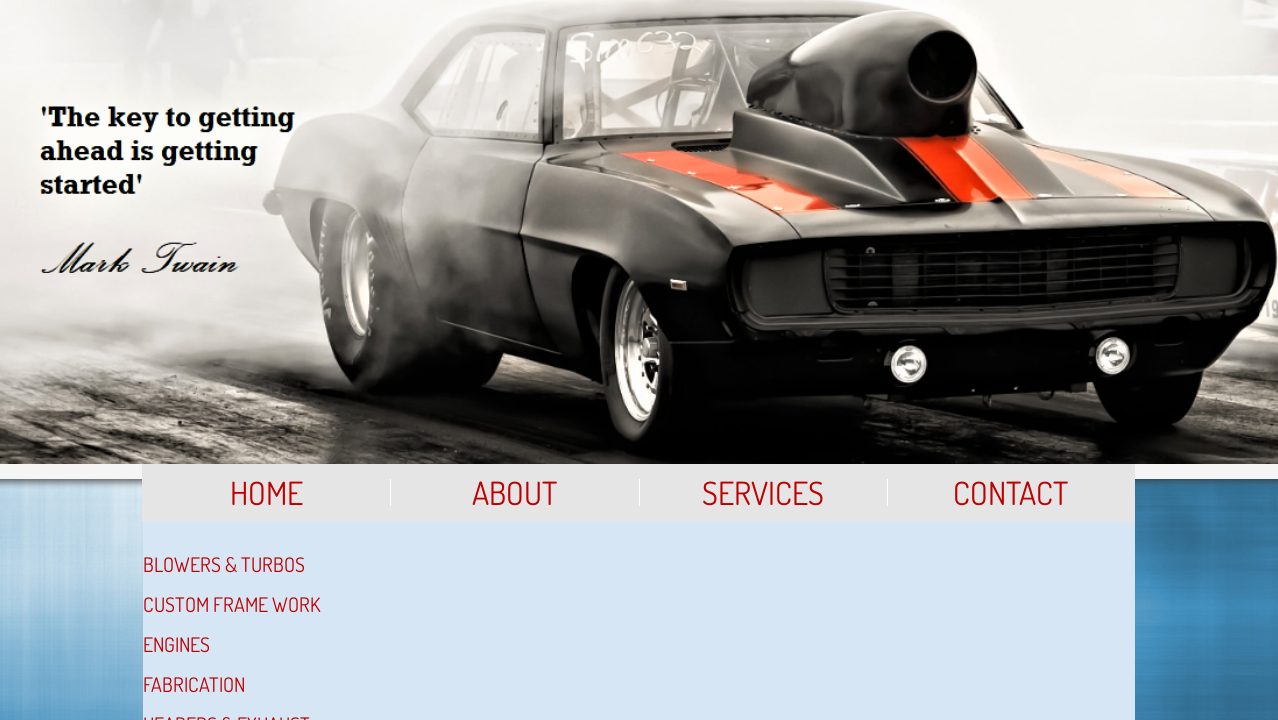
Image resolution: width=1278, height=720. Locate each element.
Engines (176, 644)
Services (763, 492)
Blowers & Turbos (224, 564)
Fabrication (194, 684)
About (514, 492)
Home (266, 492)
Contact (1010, 492)
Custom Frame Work (231, 604)
